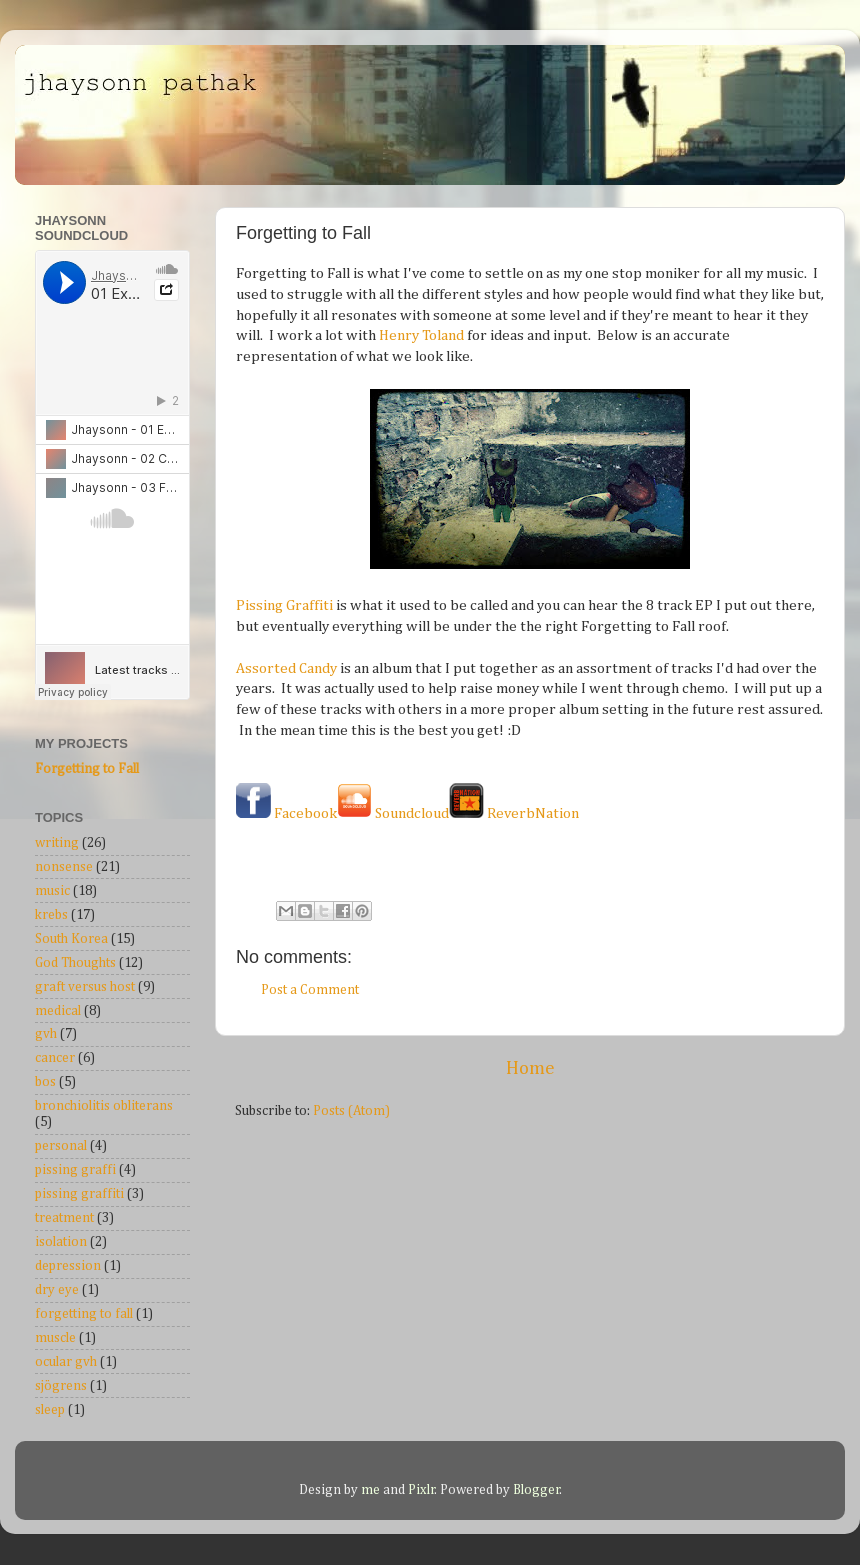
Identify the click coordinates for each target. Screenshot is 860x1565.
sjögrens (61, 1386)
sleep (50, 1410)
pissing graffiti (79, 1194)
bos (45, 1082)
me (372, 1490)
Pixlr (421, 1490)
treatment (64, 1218)
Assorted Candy (286, 668)
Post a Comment (310, 990)
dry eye (57, 1290)
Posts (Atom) (351, 1111)
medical (58, 1011)
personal (61, 1146)
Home (530, 1068)
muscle (55, 1338)
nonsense (64, 867)
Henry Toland (421, 335)
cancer (55, 1058)
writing (57, 843)
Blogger (536, 1490)
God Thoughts (75, 963)
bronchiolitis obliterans (104, 1106)
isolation (61, 1242)
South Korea (71, 939)
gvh (46, 1034)
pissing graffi (75, 1170)
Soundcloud (393, 813)
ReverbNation (514, 813)
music (52, 891)
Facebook (286, 813)
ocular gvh (66, 1362)
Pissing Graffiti (284, 605)
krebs (51, 915)
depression (68, 1266)
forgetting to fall (84, 1314)
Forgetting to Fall (87, 769)
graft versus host (85, 987)
